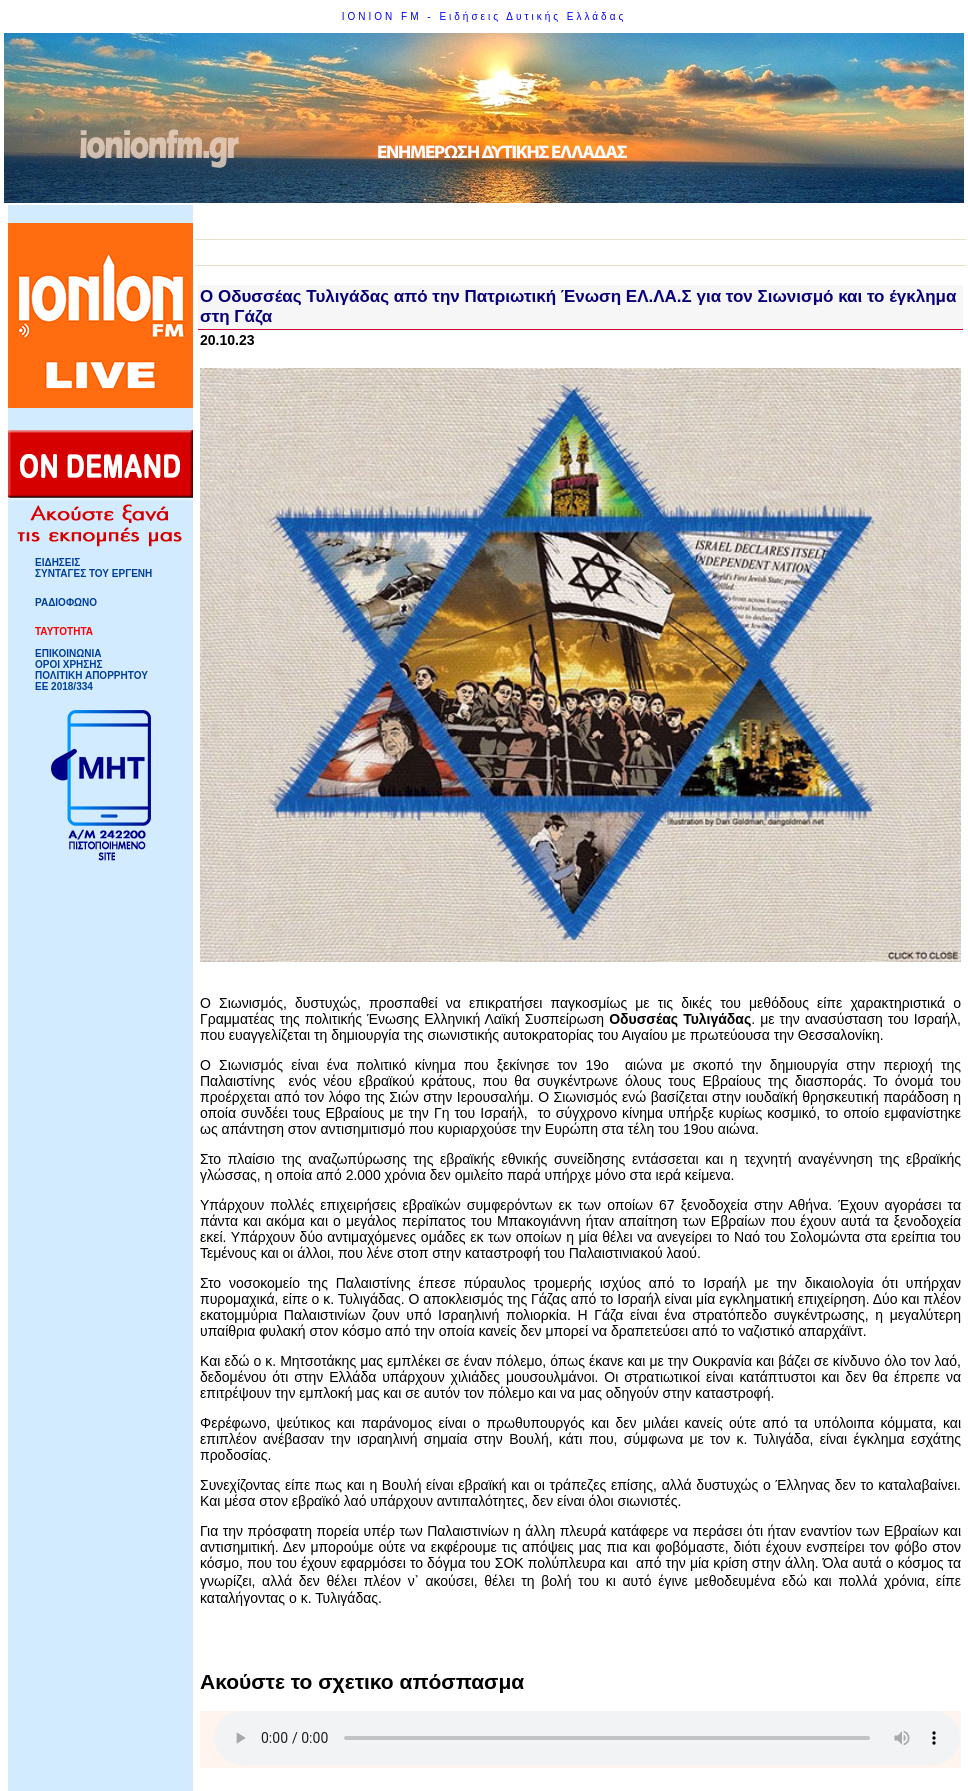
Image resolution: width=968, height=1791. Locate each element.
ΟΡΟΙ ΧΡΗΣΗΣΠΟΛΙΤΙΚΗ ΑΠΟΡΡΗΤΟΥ (91, 670)
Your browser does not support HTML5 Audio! (587, 1738)
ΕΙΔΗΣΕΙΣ (57, 562)
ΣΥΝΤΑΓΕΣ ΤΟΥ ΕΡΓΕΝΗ (93, 573)
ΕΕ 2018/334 (64, 686)
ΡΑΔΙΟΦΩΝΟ (66, 602)
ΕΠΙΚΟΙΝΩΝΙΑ (68, 653)
